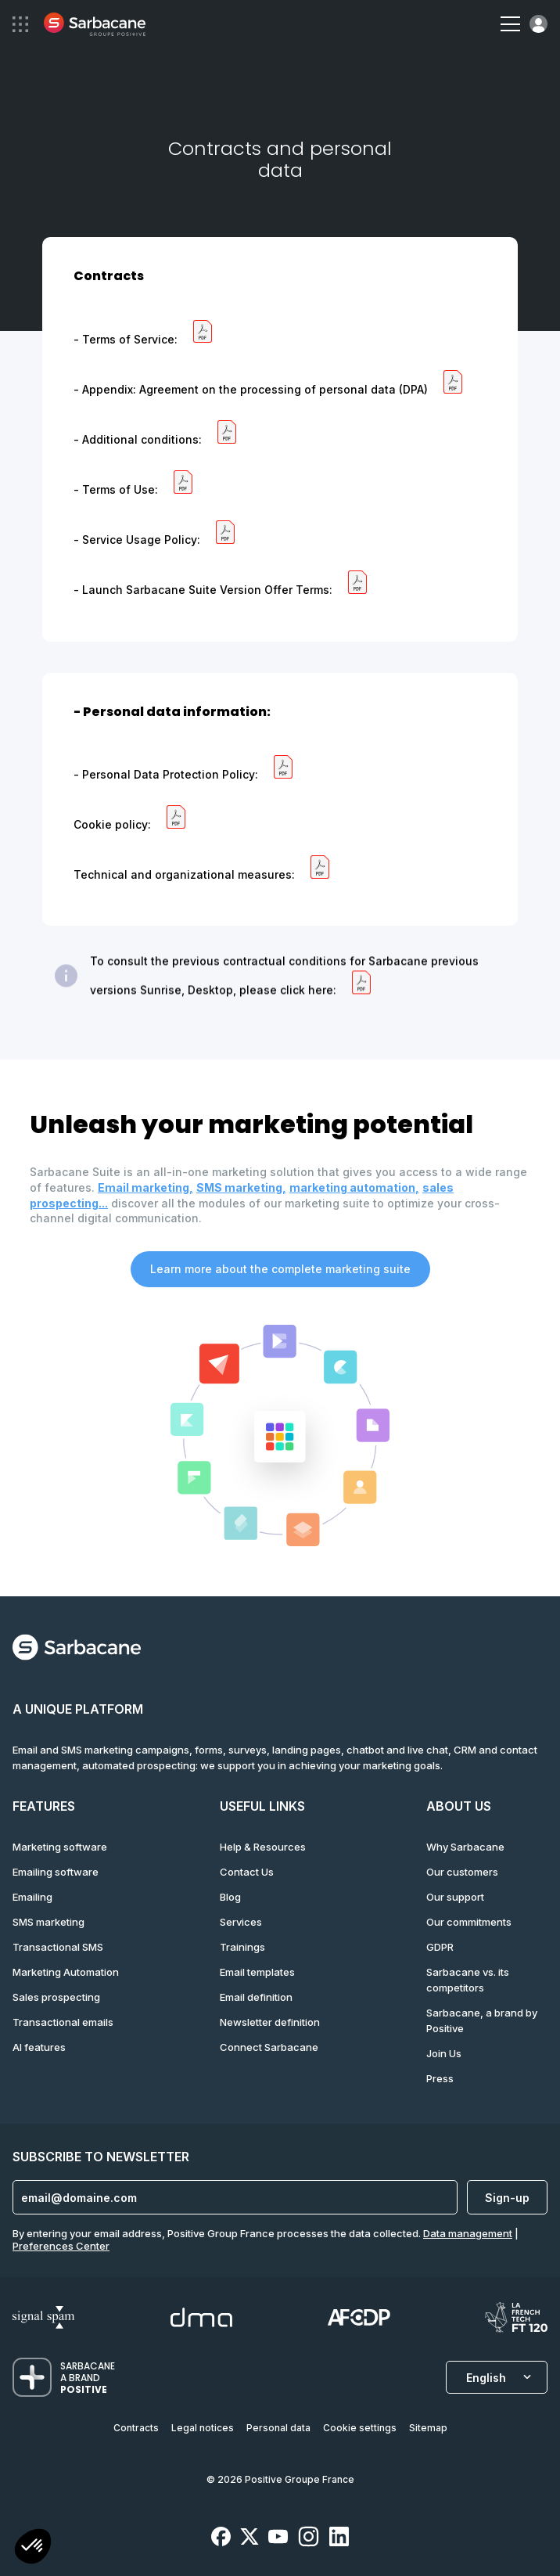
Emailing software (56, 1871)
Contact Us (247, 1871)
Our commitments (469, 1922)
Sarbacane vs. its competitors (467, 1980)
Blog (230, 1897)
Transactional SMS (58, 1947)
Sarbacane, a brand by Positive (481, 2020)
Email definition (256, 1997)
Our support (455, 1897)
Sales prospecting (56, 1997)
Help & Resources (263, 1846)
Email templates (257, 1972)
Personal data (278, 2428)
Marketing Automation (66, 1972)
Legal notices (202, 2428)
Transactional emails (63, 2022)
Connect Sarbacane (269, 2047)
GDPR (440, 1947)
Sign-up (507, 2197)
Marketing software (60, 1846)
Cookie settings (360, 2428)
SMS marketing (48, 1922)
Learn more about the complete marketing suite (280, 1268)
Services (241, 1922)
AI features (39, 2047)
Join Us (443, 2053)
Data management (467, 2233)
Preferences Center (61, 2246)
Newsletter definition (270, 2022)
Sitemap (428, 2428)
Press (440, 2078)
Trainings (242, 1947)
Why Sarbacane (465, 1846)
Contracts (136, 2428)
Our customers (462, 1871)
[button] (33, 2548)
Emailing (32, 1897)
